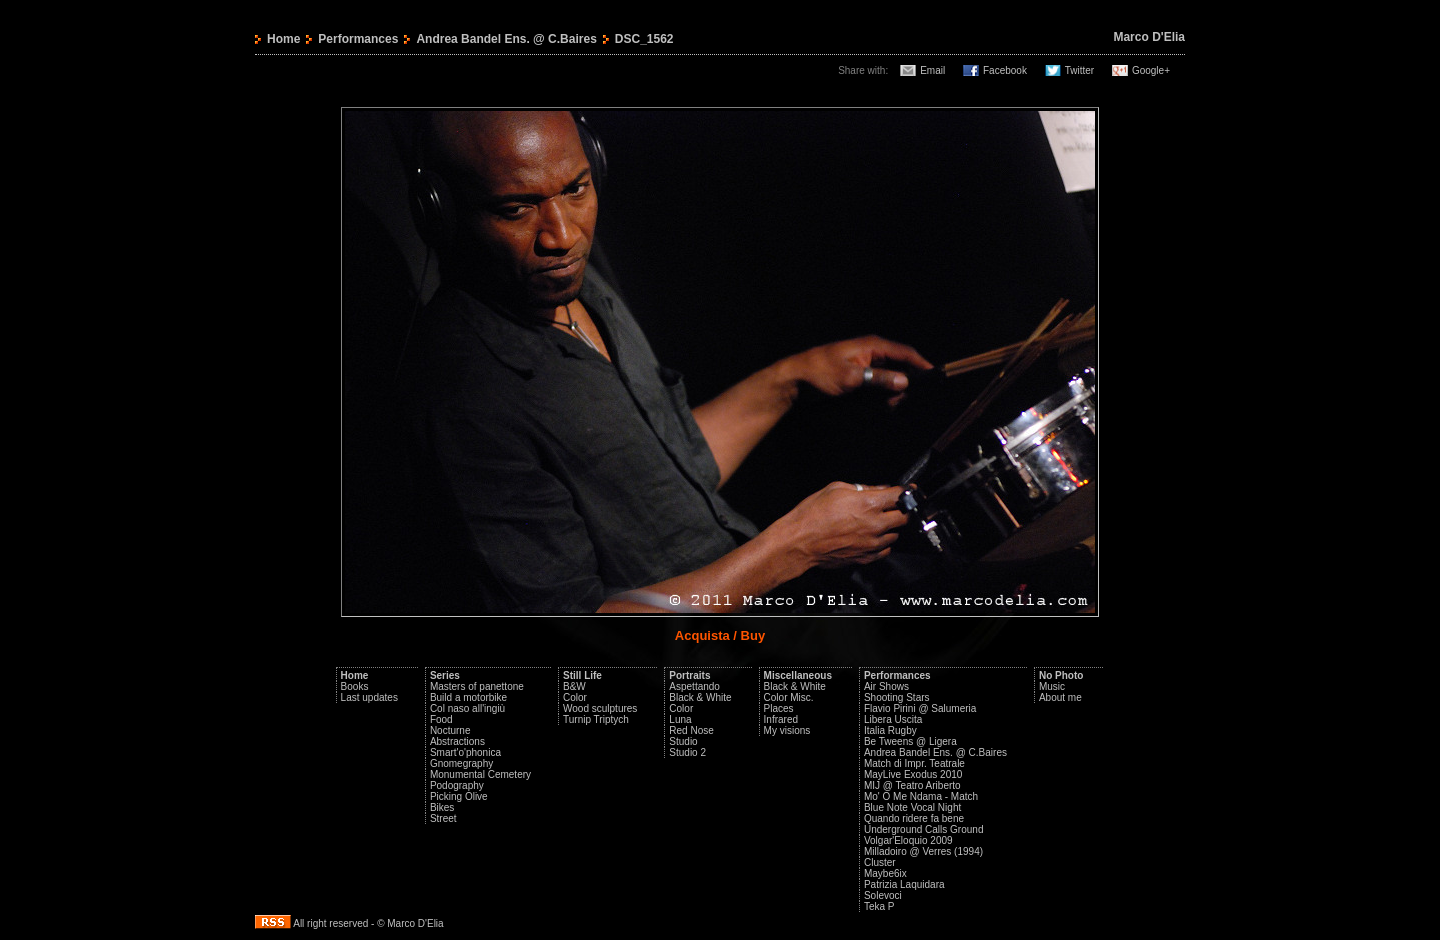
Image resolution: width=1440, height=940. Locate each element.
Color (575, 697)
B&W (574, 686)
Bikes (442, 807)
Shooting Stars (897, 697)
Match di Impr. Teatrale (914, 763)
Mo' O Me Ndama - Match (921, 796)
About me (1060, 697)
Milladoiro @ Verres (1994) (923, 851)
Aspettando (694, 686)
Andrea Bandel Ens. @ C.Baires (506, 39)
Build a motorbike (468, 697)
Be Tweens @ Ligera (910, 741)
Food (441, 719)
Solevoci (883, 895)
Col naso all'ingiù (467, 708)
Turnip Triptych (596, 719)
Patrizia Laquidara (904, 884)
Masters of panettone (477, 686)
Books (355, 686)
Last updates (369, 697)
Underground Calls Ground (924, 829)
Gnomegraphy (461, 763)
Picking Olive (459, 796)
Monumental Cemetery (480, 774)
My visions (787, 730)
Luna (680, 719)
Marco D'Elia (1149, 37)
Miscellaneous (798, 675)
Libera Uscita (893, 719)
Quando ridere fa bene (914, 818)
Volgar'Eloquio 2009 (908, 840)
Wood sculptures (600, 708)
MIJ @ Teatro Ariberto (912, 785)
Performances (358, 39)
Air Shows (886, 686)
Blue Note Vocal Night (912, 807)
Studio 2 (687, 752)
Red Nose (691, 730)
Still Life (582, 675)
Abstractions (457, 741)
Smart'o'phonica (465, 752)
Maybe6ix (885, 873)
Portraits (689, 675)
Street (443, 818)
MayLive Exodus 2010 (913, 774)
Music (1052, 686)
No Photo (1061, 675)
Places (779, 708)
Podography (457, 785)
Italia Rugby (890, 730)
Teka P (879, 906)
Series (445, 675)
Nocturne (450, 730)
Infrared (781, 719)
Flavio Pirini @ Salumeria (920, 708)
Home (283, 39)
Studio (683, 741)
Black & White (700, 697)
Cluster (880, 862)
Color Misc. (789, 697)
